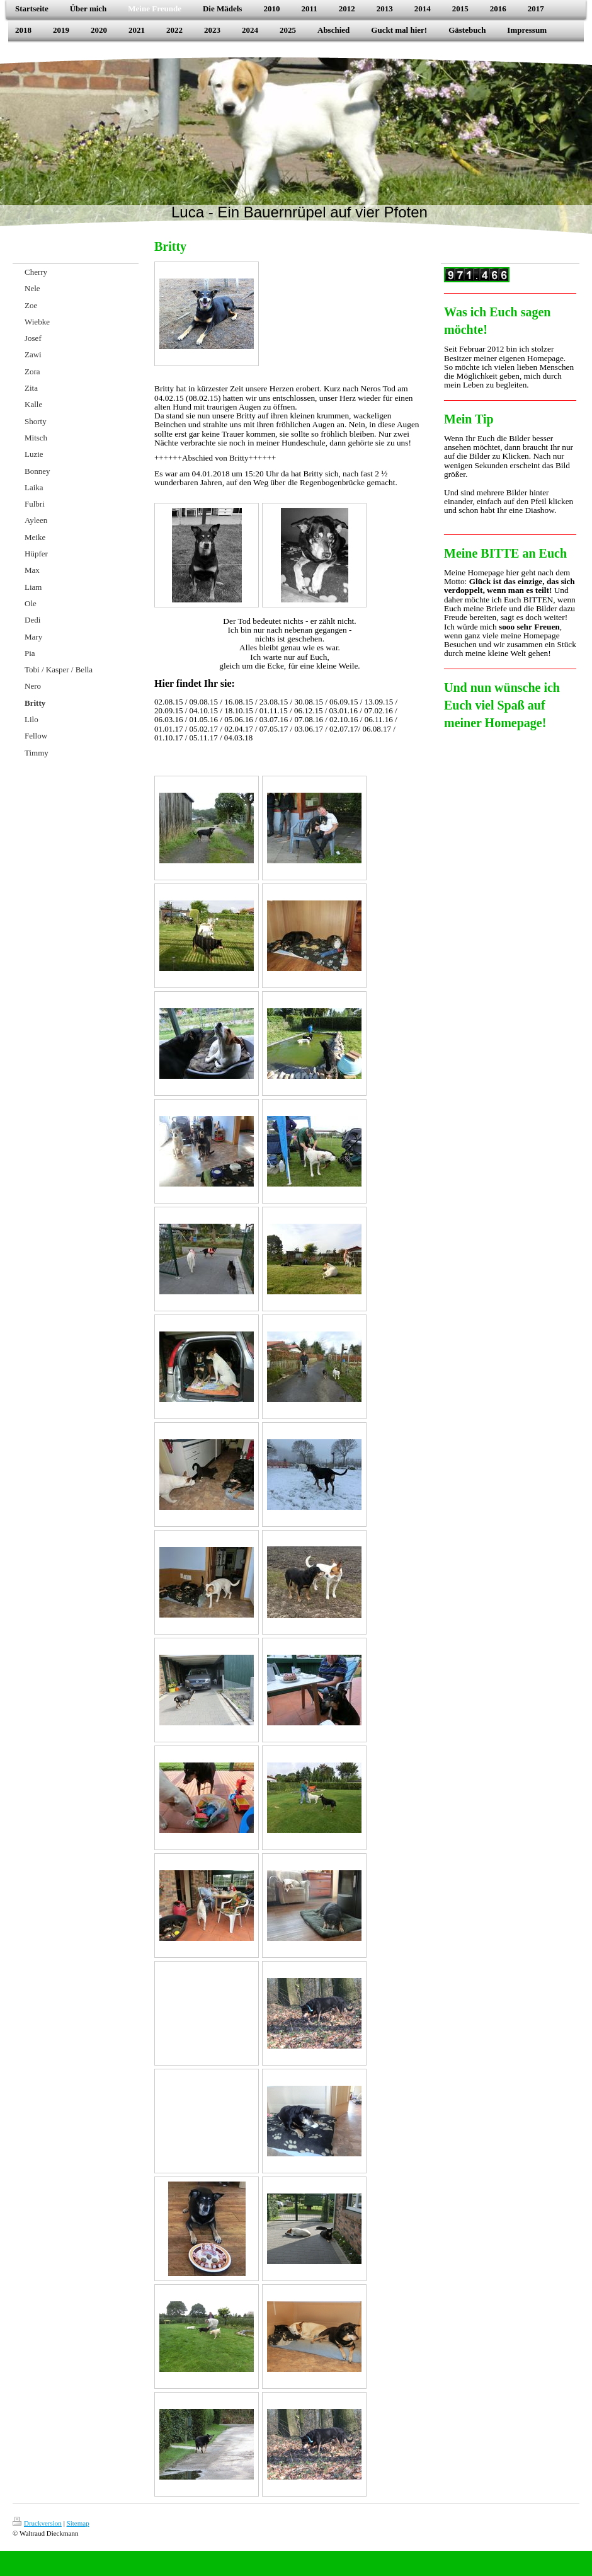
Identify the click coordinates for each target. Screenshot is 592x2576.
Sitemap (78, 2523)
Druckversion (37, 2523)
